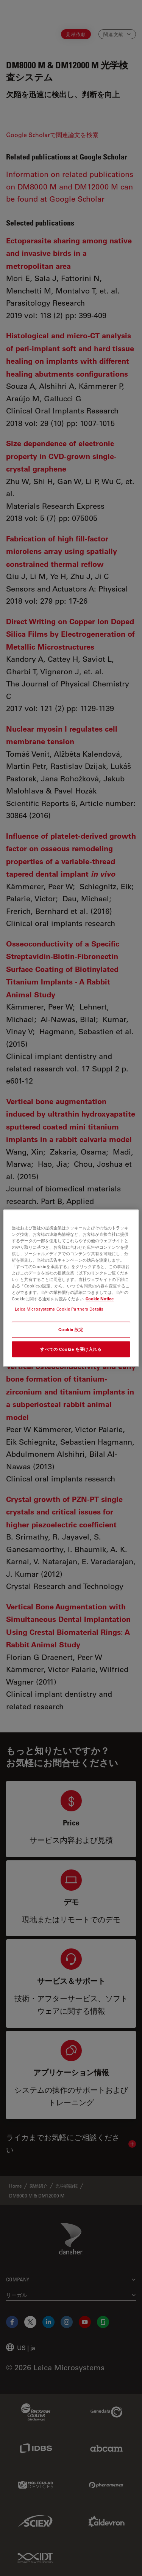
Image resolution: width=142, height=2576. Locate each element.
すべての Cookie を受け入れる (70, 1349)
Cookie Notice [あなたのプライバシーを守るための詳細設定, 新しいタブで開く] (100, 1298)
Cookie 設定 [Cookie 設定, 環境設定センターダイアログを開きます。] (70, 1329)
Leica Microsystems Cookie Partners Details (59, 1309)
